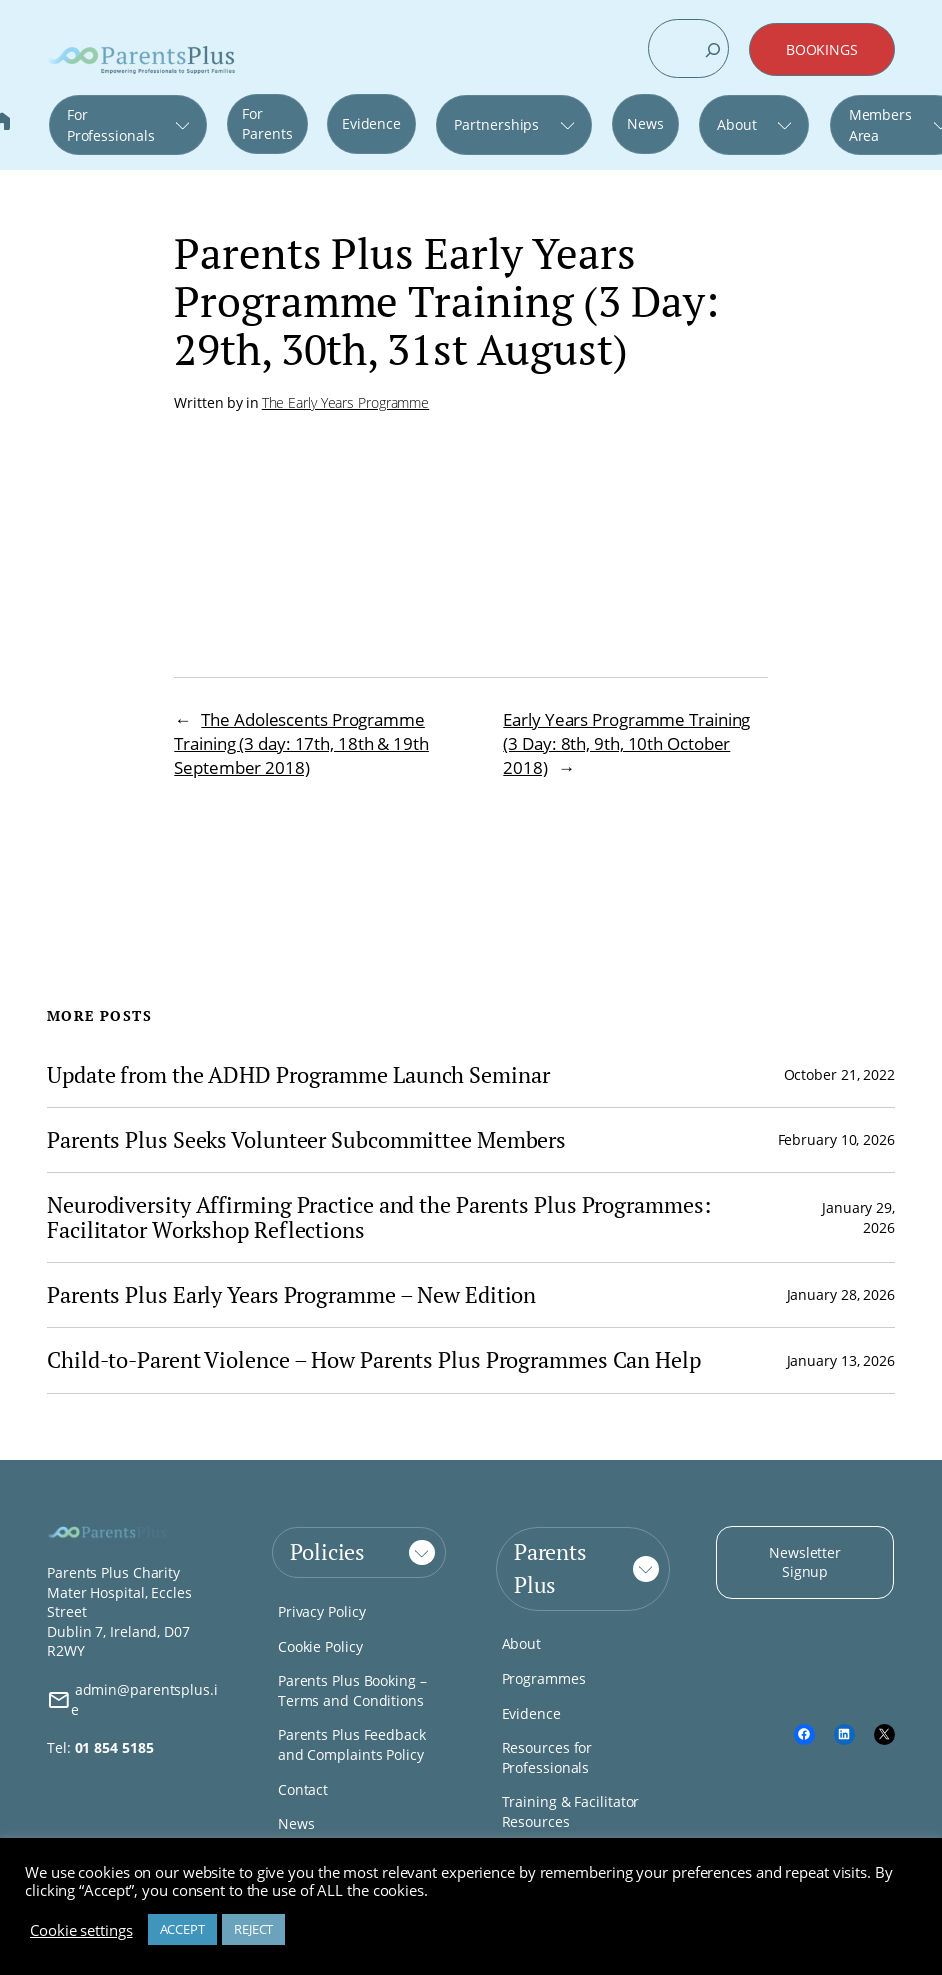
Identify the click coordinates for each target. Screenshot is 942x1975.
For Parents (267, 123)
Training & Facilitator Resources (571, 1811)
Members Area (880, 125)
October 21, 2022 (839, 1074)
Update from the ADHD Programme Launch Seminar (298, 1075)
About (737, 124)
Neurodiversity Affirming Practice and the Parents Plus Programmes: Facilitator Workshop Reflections (378, 1217)
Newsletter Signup (805, 1562)
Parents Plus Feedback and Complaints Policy (352, 1744)
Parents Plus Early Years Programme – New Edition (291, 1295)
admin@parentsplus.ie (132, 1699)
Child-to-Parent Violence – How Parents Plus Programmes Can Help (374, 1360)
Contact (303, 1789)
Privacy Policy (322, 1611)
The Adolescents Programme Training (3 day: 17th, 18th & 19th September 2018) (301, 743)
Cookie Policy (320, 1646)
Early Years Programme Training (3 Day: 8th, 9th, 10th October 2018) (626, 743)
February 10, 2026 (836, 1139)
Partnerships (496, 124)
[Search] (713, 50)
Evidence (371, 123)
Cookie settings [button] (81, 1930)
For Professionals (111, 125)
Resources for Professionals (547, 1757)
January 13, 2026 (841, 1360)
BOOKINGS (822, 49)
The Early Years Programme (346, 402)
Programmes (544, 1678)
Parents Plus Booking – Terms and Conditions (352, 1690)
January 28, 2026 (841, 1294)
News (645, 123)
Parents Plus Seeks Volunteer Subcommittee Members (306, 1140)
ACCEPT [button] (182, 1929)
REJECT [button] (253, 1929)
